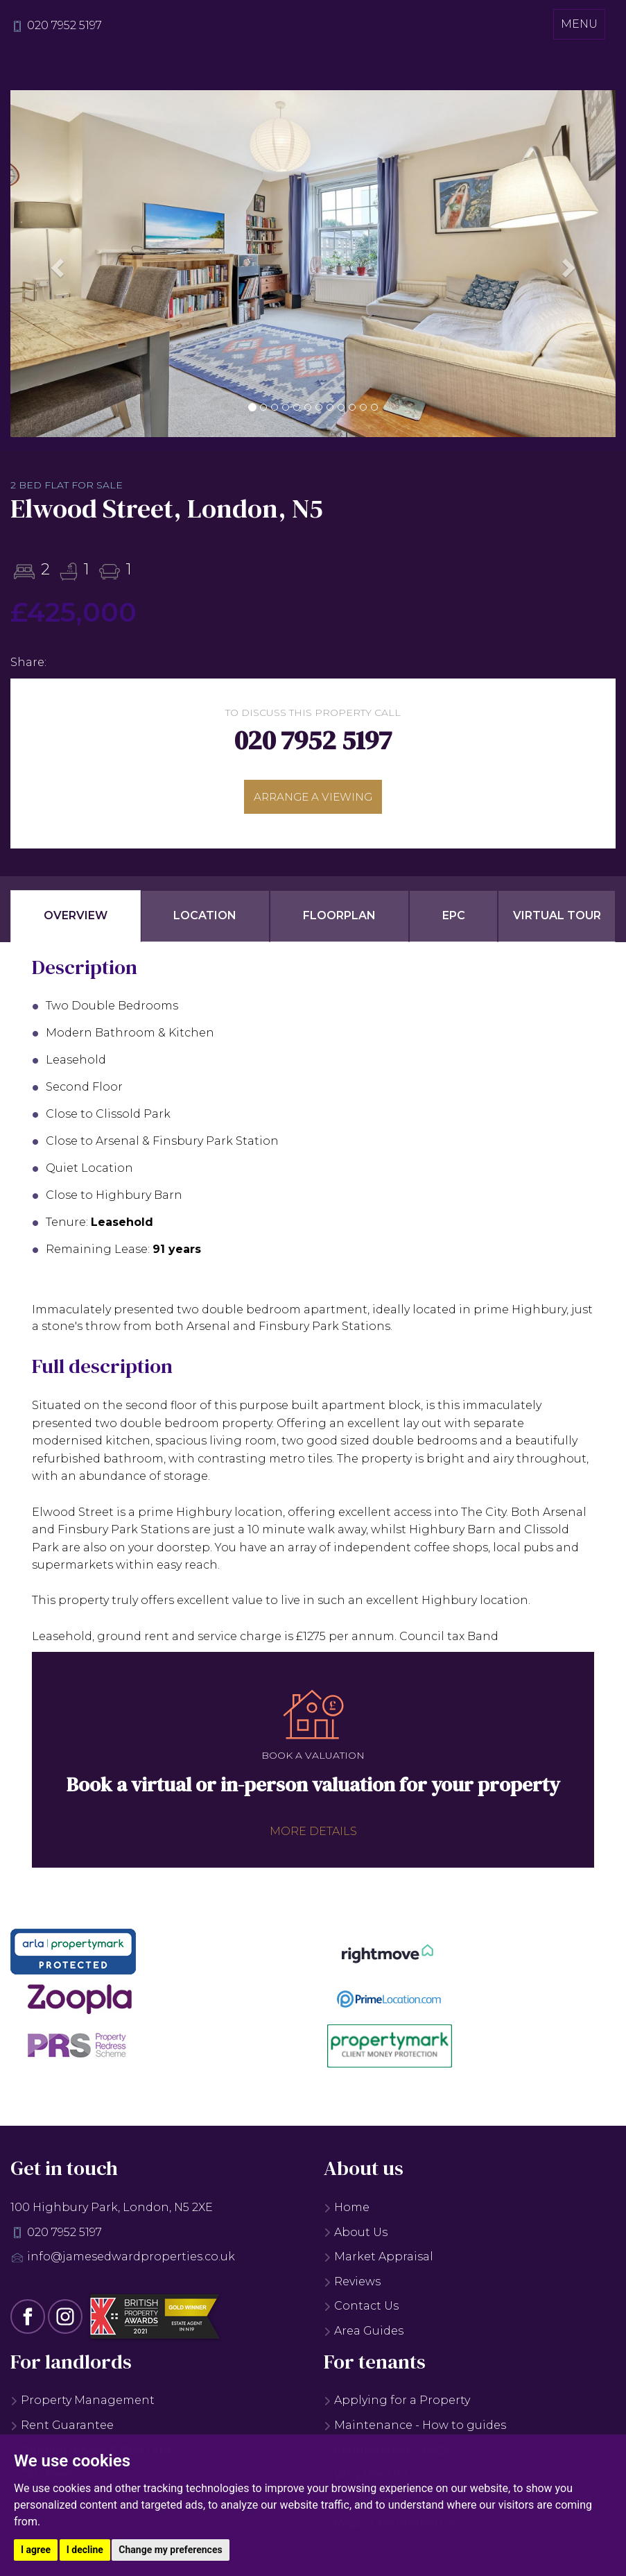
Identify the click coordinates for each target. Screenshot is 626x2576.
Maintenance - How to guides (415, 2428)
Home (346, 2210)
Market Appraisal (378, 2260)
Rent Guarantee (62, 2428)
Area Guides (363, 2334)
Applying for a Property (397, 2404)
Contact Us (361, 2310)
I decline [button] (85, 2549)
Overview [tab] (75, 919)
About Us (356, 2235)
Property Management (82, 2404)
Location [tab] (204, 919)
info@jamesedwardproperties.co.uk (131, 2260)
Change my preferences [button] (170, 2549)
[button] (55, 263)
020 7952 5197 (64, 25)
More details (313, 1834)
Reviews (352, 2285)
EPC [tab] (453, 919)
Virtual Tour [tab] (557, 919)
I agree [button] (36, 2549)
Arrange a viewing (313, 798)
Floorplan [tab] (339, 919)
